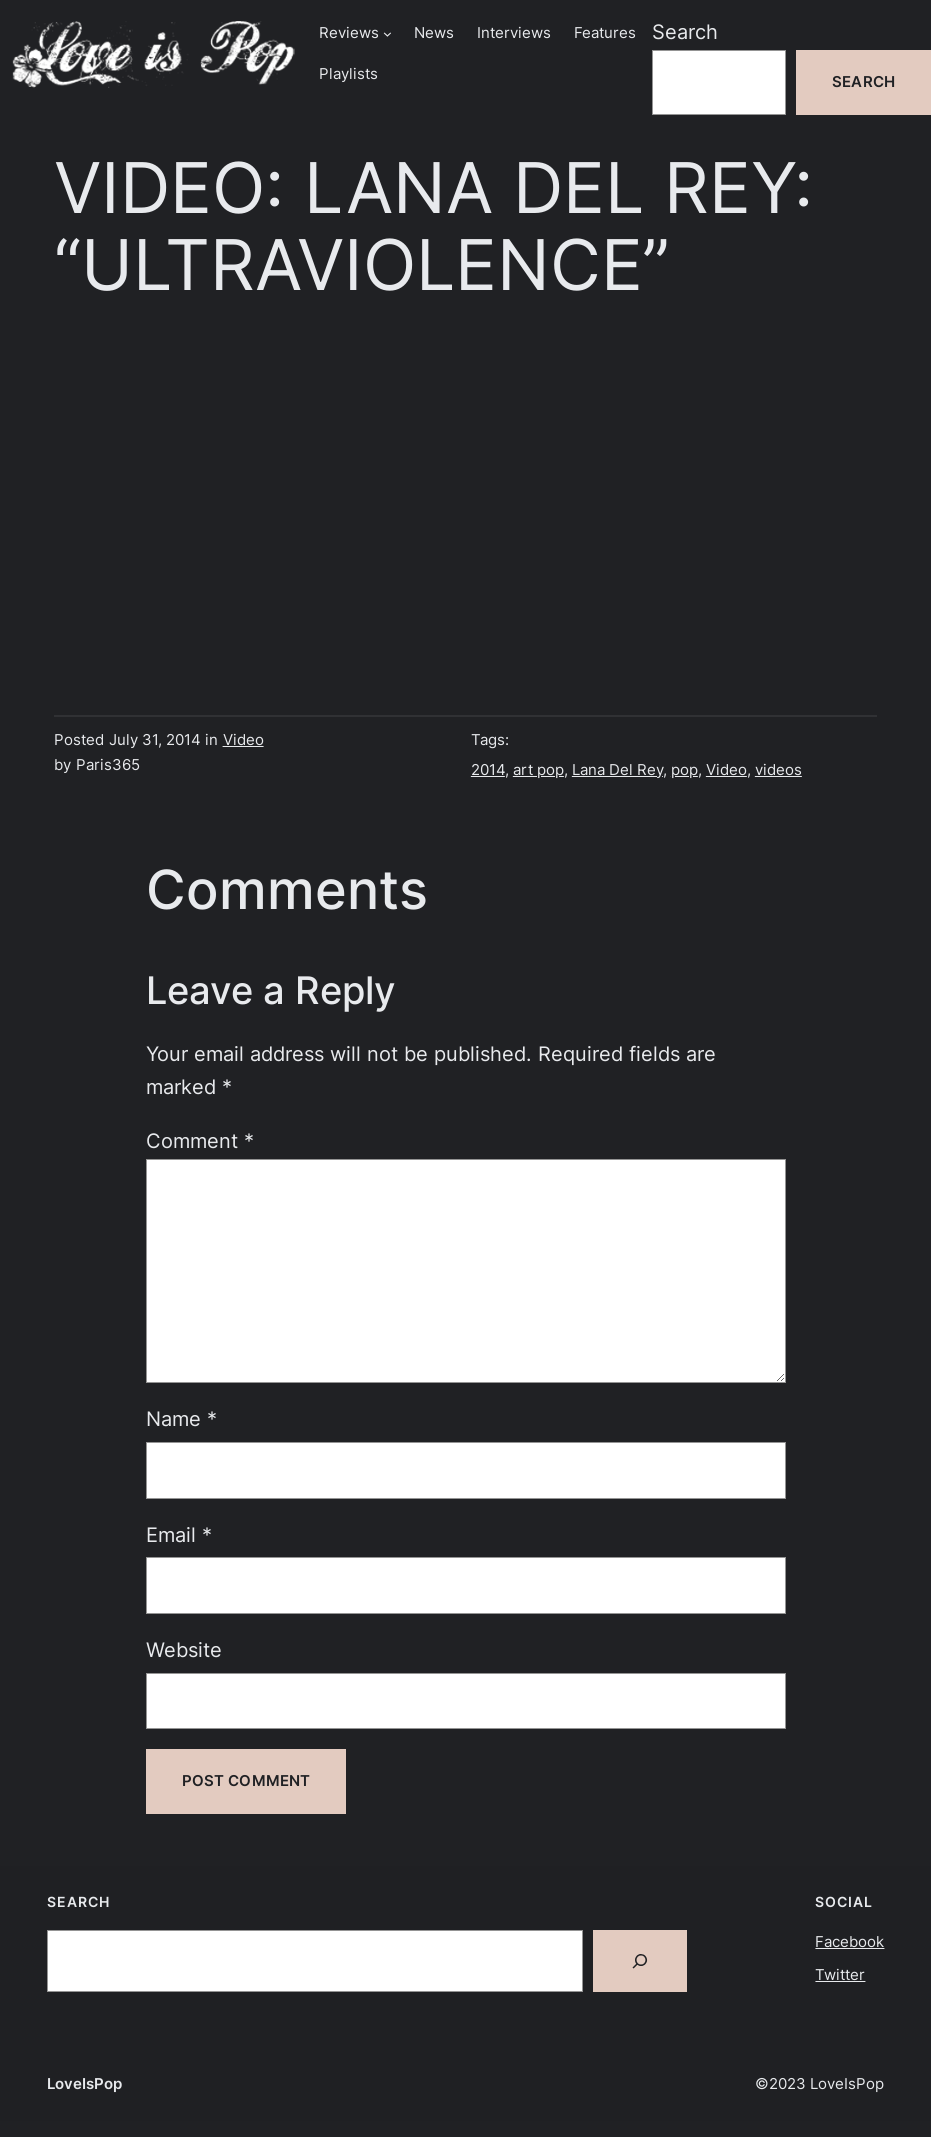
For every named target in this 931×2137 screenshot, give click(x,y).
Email (179, 1535)
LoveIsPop (84, 2084)
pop (684, 770)
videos (778, 770)
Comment (200, 1141)
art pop (538, 770)
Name (181, 1419)
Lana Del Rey (617, 770)
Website (184, 1650)
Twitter (840, 1975)
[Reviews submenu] (387, 33)
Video (243, 740)
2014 (488, 770)
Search (685, 32)
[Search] (640, 1961)
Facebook (849, 1942)
